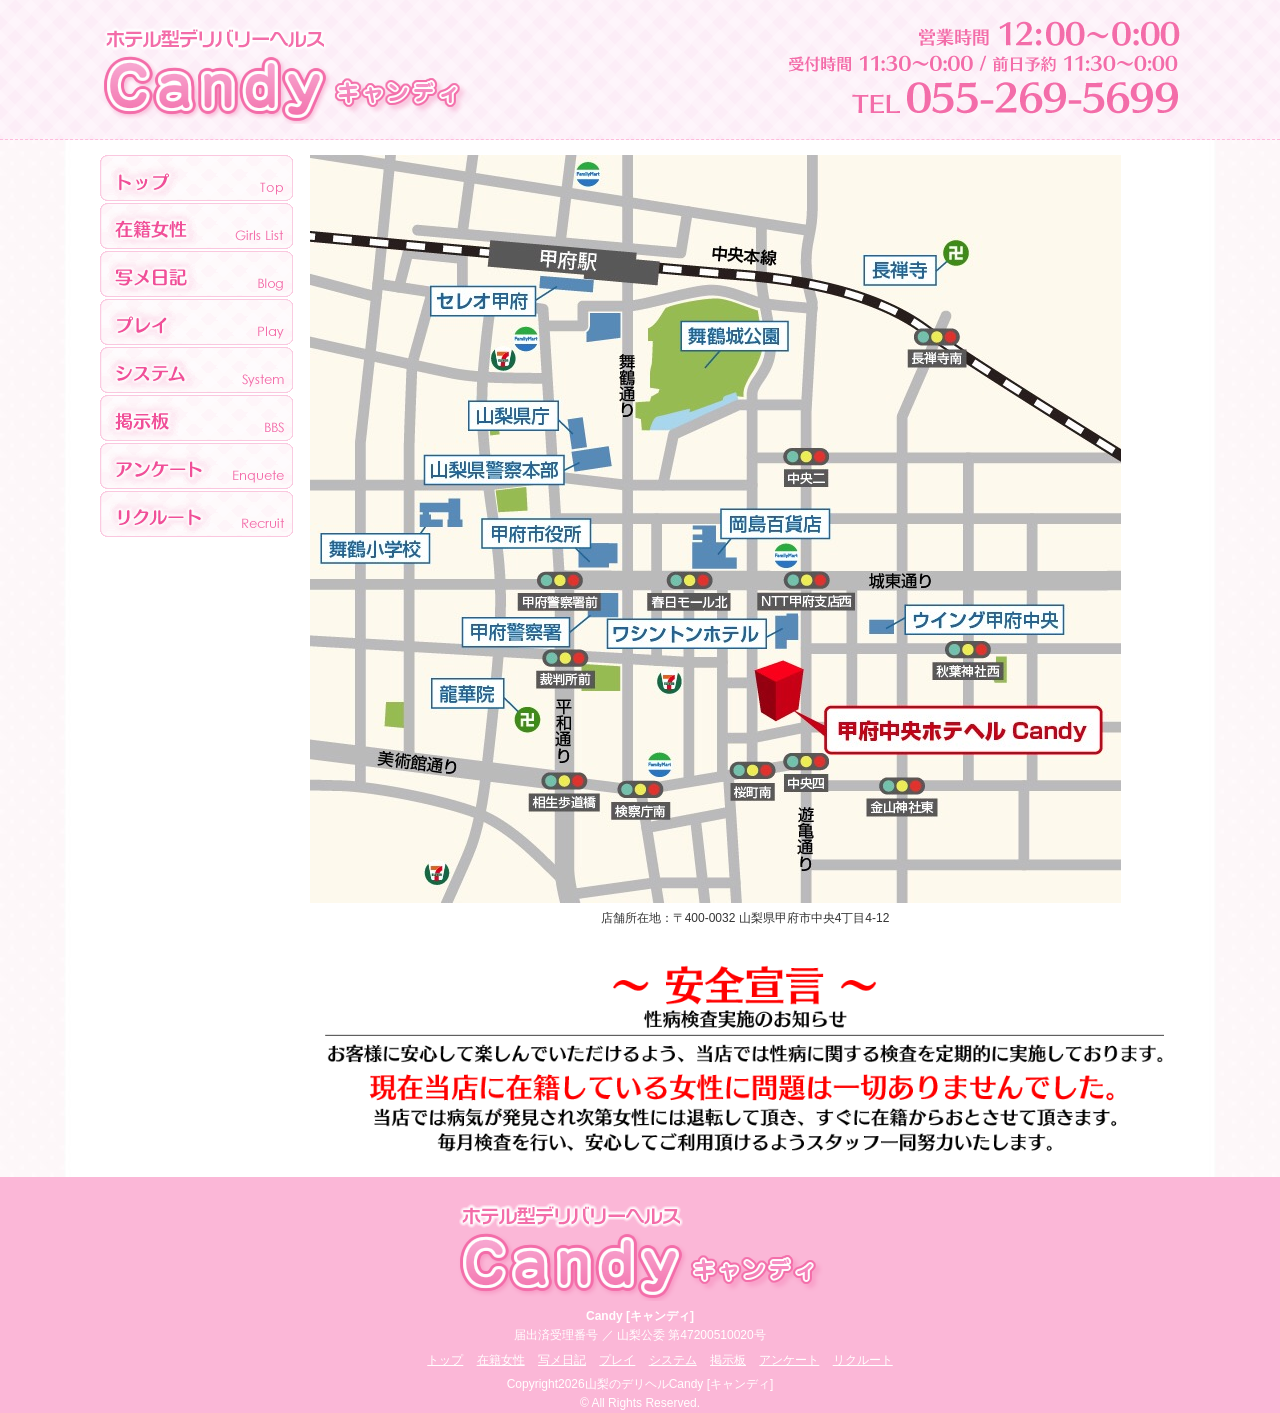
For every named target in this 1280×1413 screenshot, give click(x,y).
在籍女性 (501, 1360)
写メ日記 (196, 275)
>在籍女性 (196, 227)
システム (196, 371)
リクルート (196, 514)
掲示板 (196, 419)
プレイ (196, 323)
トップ (196, 179)
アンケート (196, 467)
